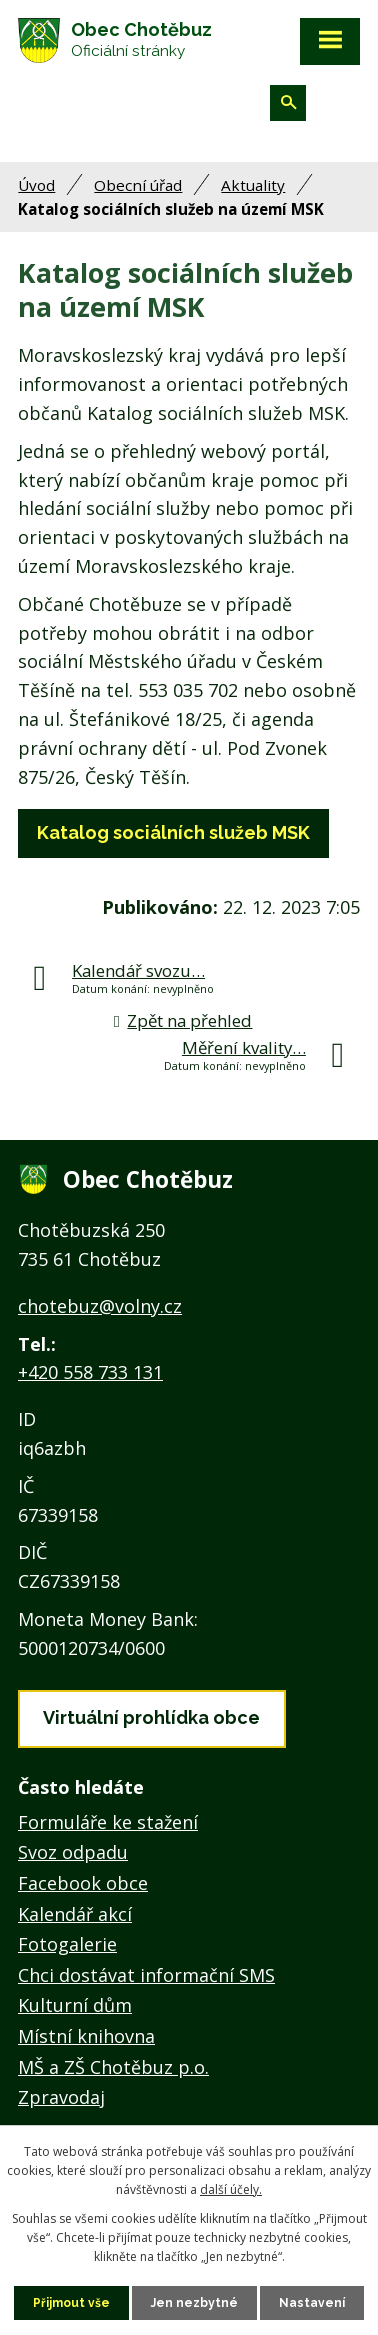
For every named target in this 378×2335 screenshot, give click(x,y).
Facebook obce (83, 1883)
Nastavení (312, 2303)
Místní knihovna (86, 2036)
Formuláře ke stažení (108, 1822)
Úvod (36, 185)
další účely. (231, 2189)
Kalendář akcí (75, 1914)
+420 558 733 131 (90, 1372)
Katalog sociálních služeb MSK (173, 832)
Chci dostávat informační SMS (146, 1975)
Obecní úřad (138, 185)
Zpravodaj (61, 2097)
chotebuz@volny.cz (100, 1306)
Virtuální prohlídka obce (151, 1717)
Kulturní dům (75, 2005)
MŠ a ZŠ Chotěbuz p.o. (113, 2067)
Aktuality (253, 185)
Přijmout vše (71, 2303)
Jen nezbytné (194, 2303)
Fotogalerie (67, 1944)
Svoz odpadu (73, 1852)
